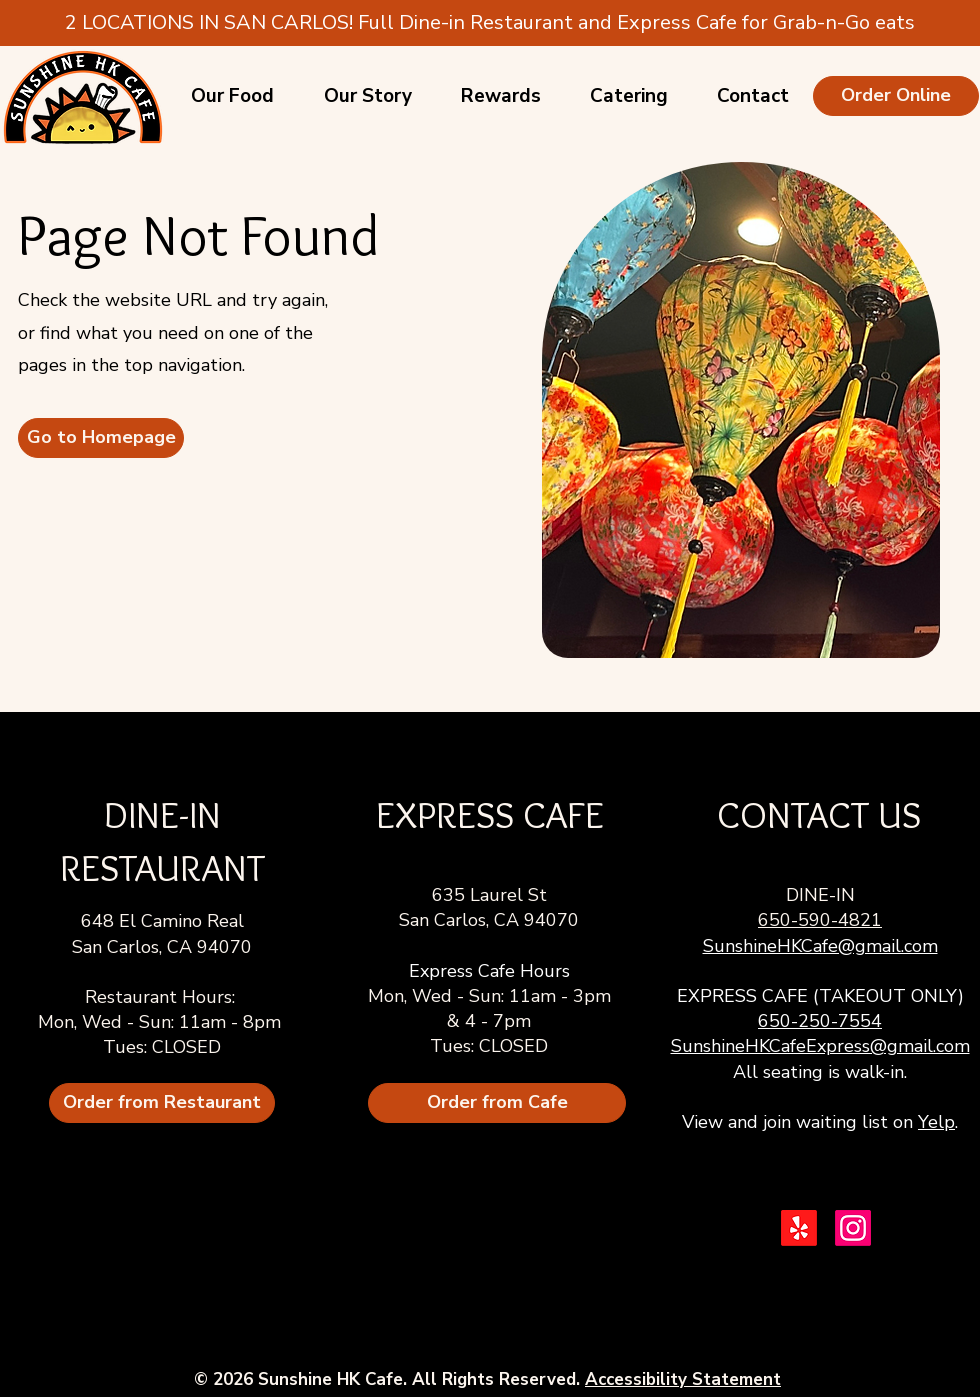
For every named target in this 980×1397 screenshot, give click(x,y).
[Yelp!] (799, 1228)
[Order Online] (896, 96)
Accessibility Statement (683, 1379)
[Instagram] (853, 1228)
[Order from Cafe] (497, 1103)
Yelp (936, 1122)
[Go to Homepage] (101, 438)
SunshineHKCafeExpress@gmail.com (820, 1046)
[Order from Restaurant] (162, 1103)
